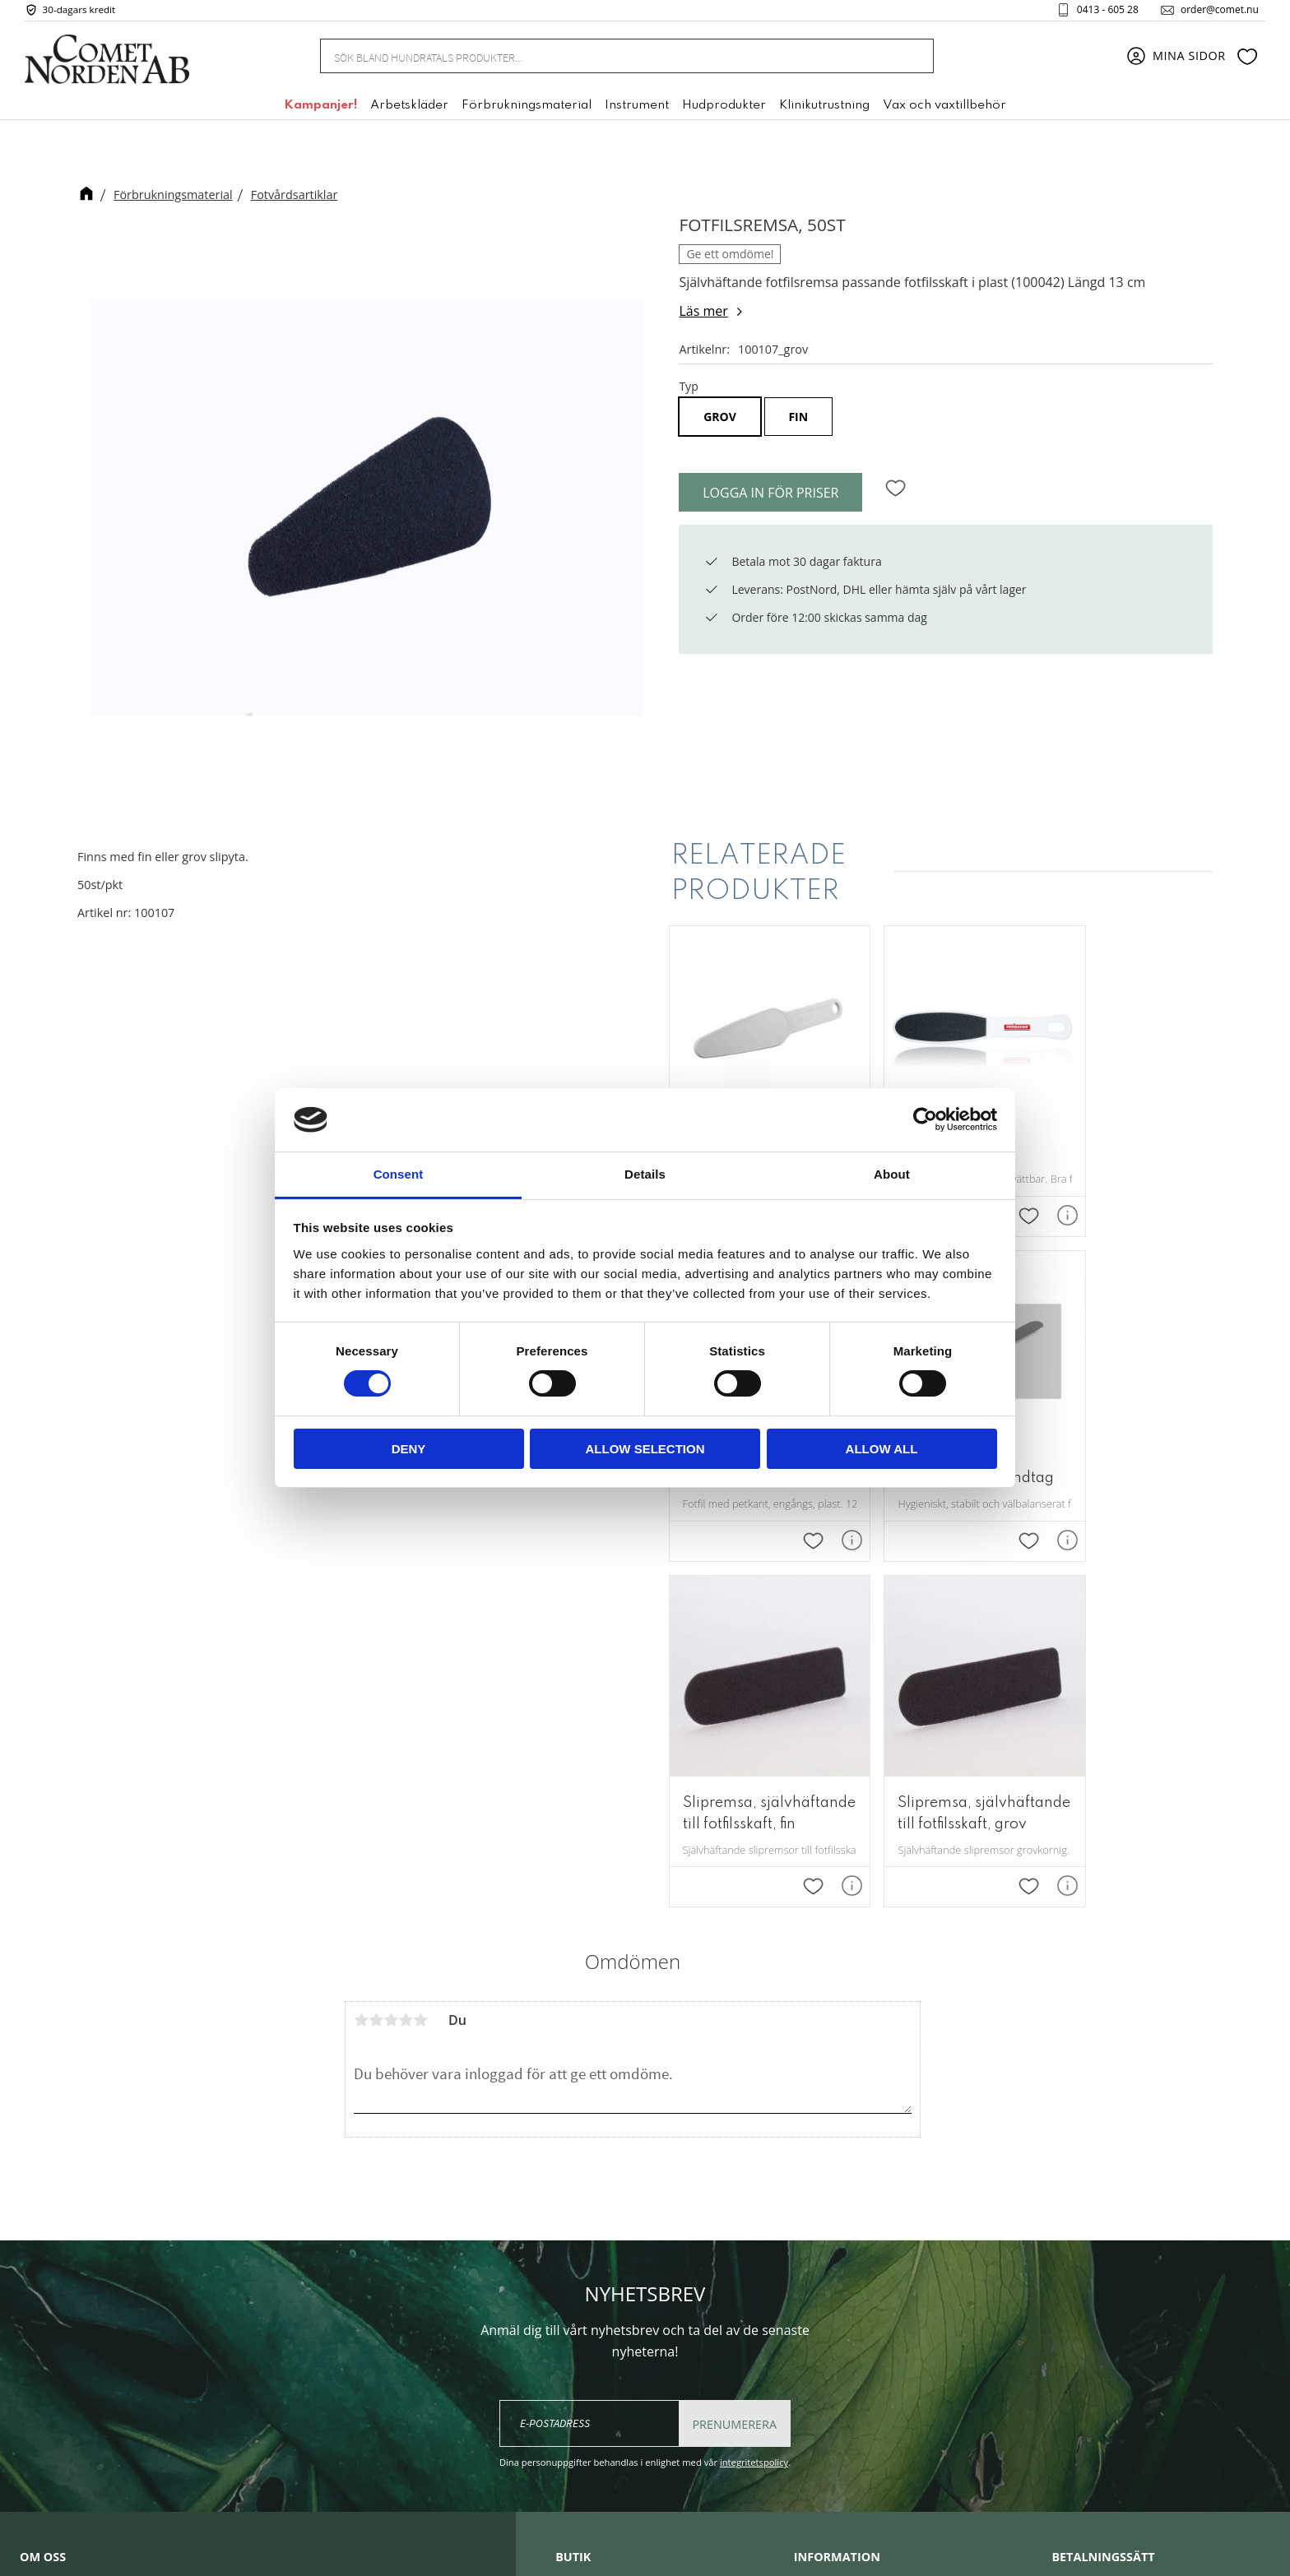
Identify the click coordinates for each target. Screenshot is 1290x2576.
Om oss (816, 2227)
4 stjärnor (405, 1653)
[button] (1247, 60)
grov (719, 416)
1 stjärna (361, 1653)
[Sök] (912, 59)
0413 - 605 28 (1101, 11)
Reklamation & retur (853, 2352)
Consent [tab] (399, 1174)
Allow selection (645, 1449)
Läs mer (703, 311)
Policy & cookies (840, 2327)
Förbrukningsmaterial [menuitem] (527, 109)
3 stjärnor (390, 1653)
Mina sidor (825, 2253)
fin (798, 416)
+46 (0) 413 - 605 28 (640, 2338)
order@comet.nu (1213, 11)
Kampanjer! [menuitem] (320, 109)
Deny (409, 1449)
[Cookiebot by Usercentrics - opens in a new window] (925, 1119)
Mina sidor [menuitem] (1189, 59)
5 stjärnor (420, 1653)
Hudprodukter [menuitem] (724, 109)
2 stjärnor (376, 1653)
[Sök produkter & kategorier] (607, 59)
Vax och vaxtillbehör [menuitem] (944, 109)
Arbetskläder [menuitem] (409, 109)
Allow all (882, 1449)
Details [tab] (645, 1174)
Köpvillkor (822, 2302)
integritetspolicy (754, 2095)
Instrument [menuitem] (637, 109)
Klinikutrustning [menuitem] (824, 109)
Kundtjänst (825, 2277)
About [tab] (892, 1174)
